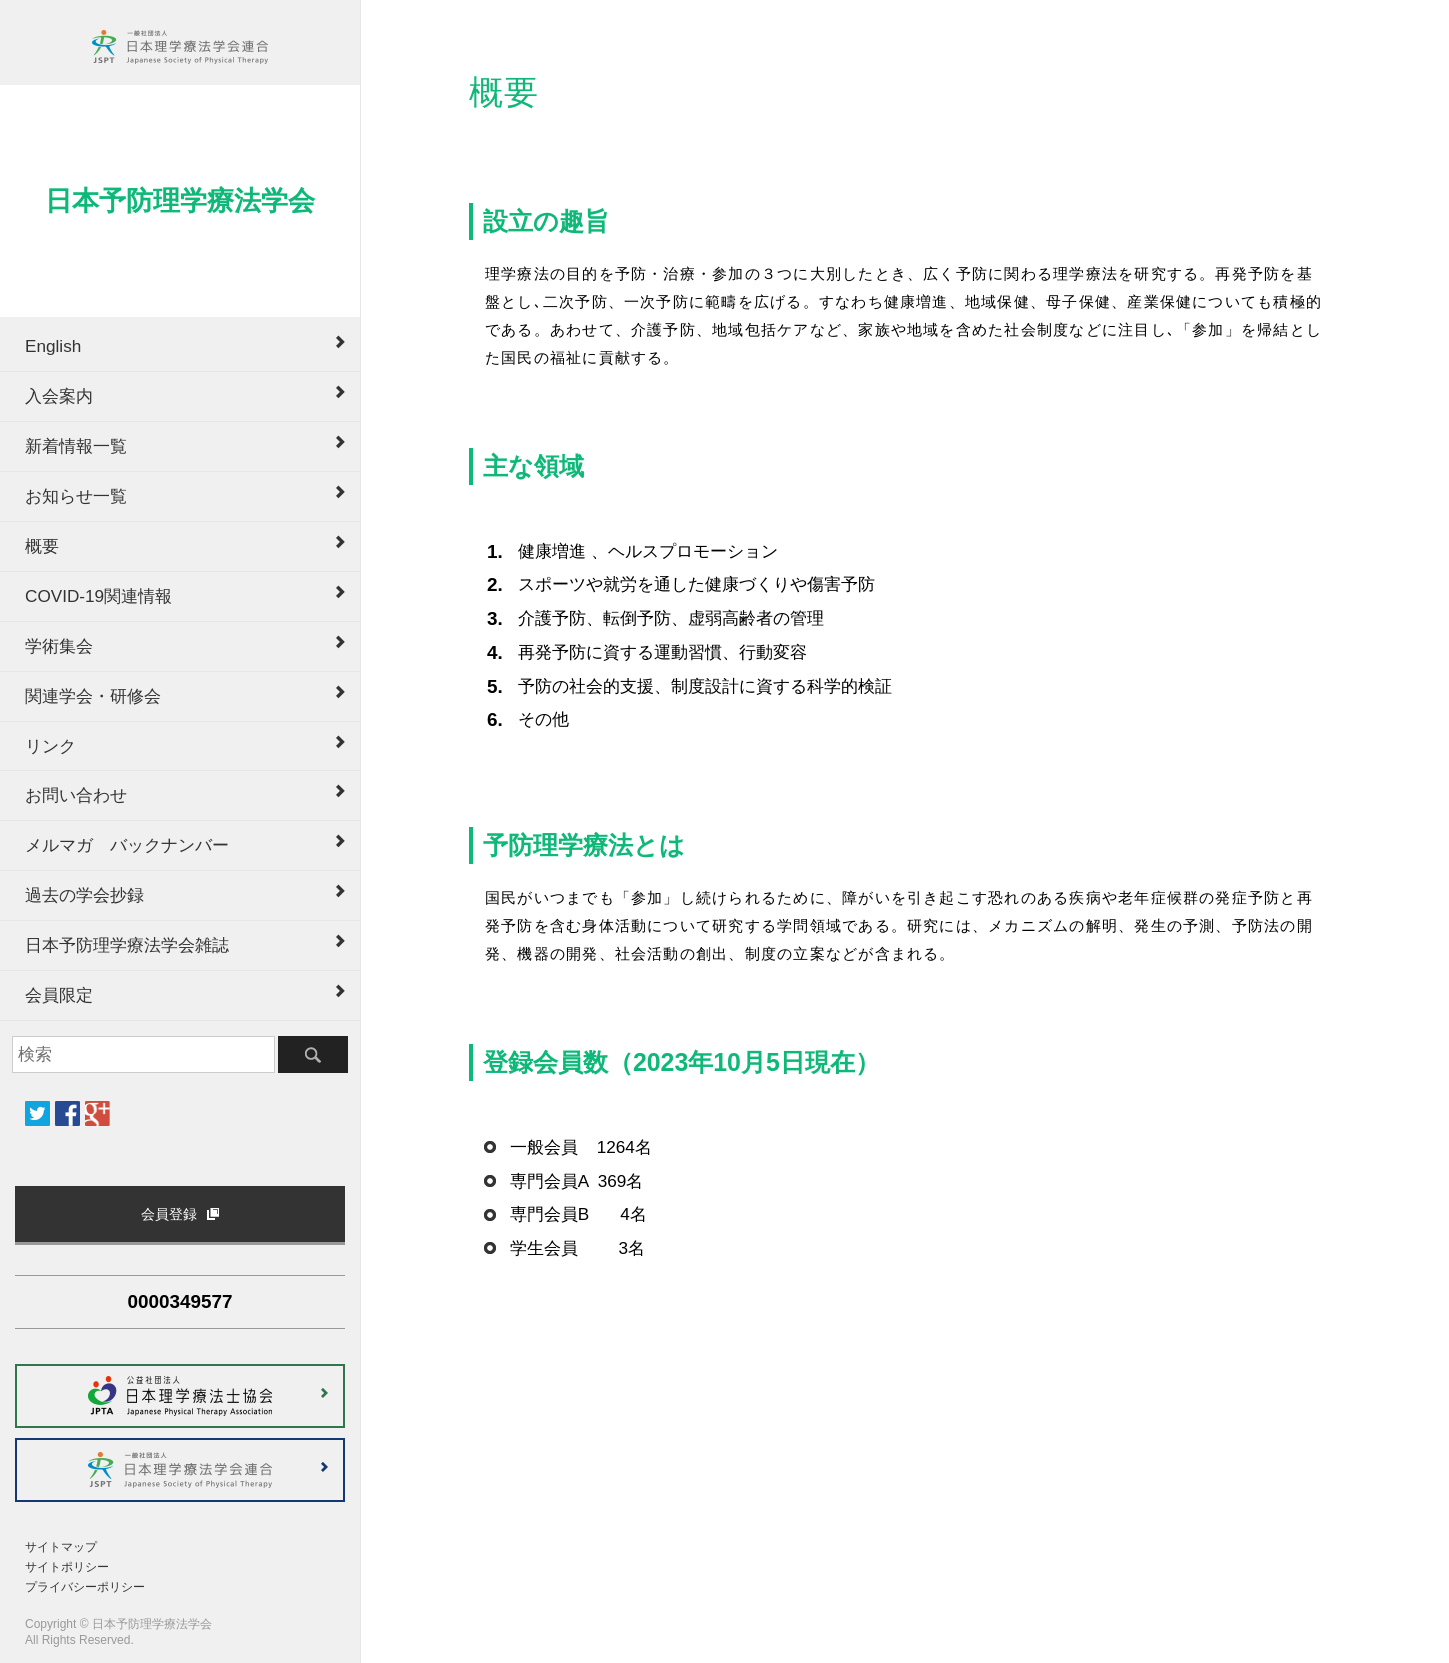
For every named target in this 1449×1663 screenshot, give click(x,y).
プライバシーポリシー (85, 1587)
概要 (42, 546)
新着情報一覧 (76, 446)
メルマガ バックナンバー (127, 845)
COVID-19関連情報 (98, 596)
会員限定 (59, 995)
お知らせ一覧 (76, 496)
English (53, 346)
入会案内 (59, 396)
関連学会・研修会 (93, 696)
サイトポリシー (67, 1567)
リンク (50, 746)
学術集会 (59, 646)
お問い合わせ (76, 795)
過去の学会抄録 (84, 895)
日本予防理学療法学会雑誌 (127, 945)
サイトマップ (61, 1547)
